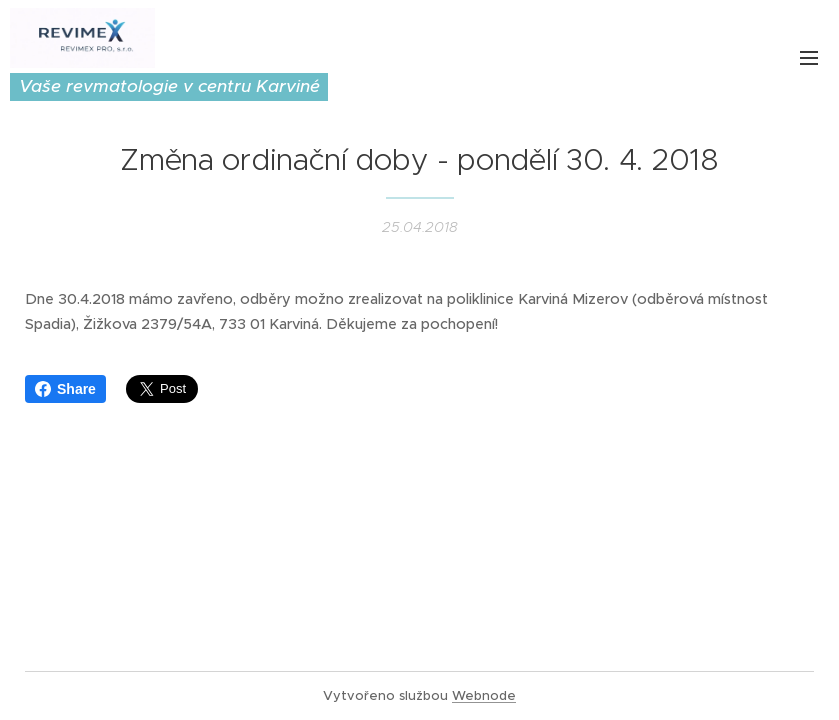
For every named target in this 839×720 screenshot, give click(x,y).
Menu (809, 58)
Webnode (484, 695)
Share (65, 389)
